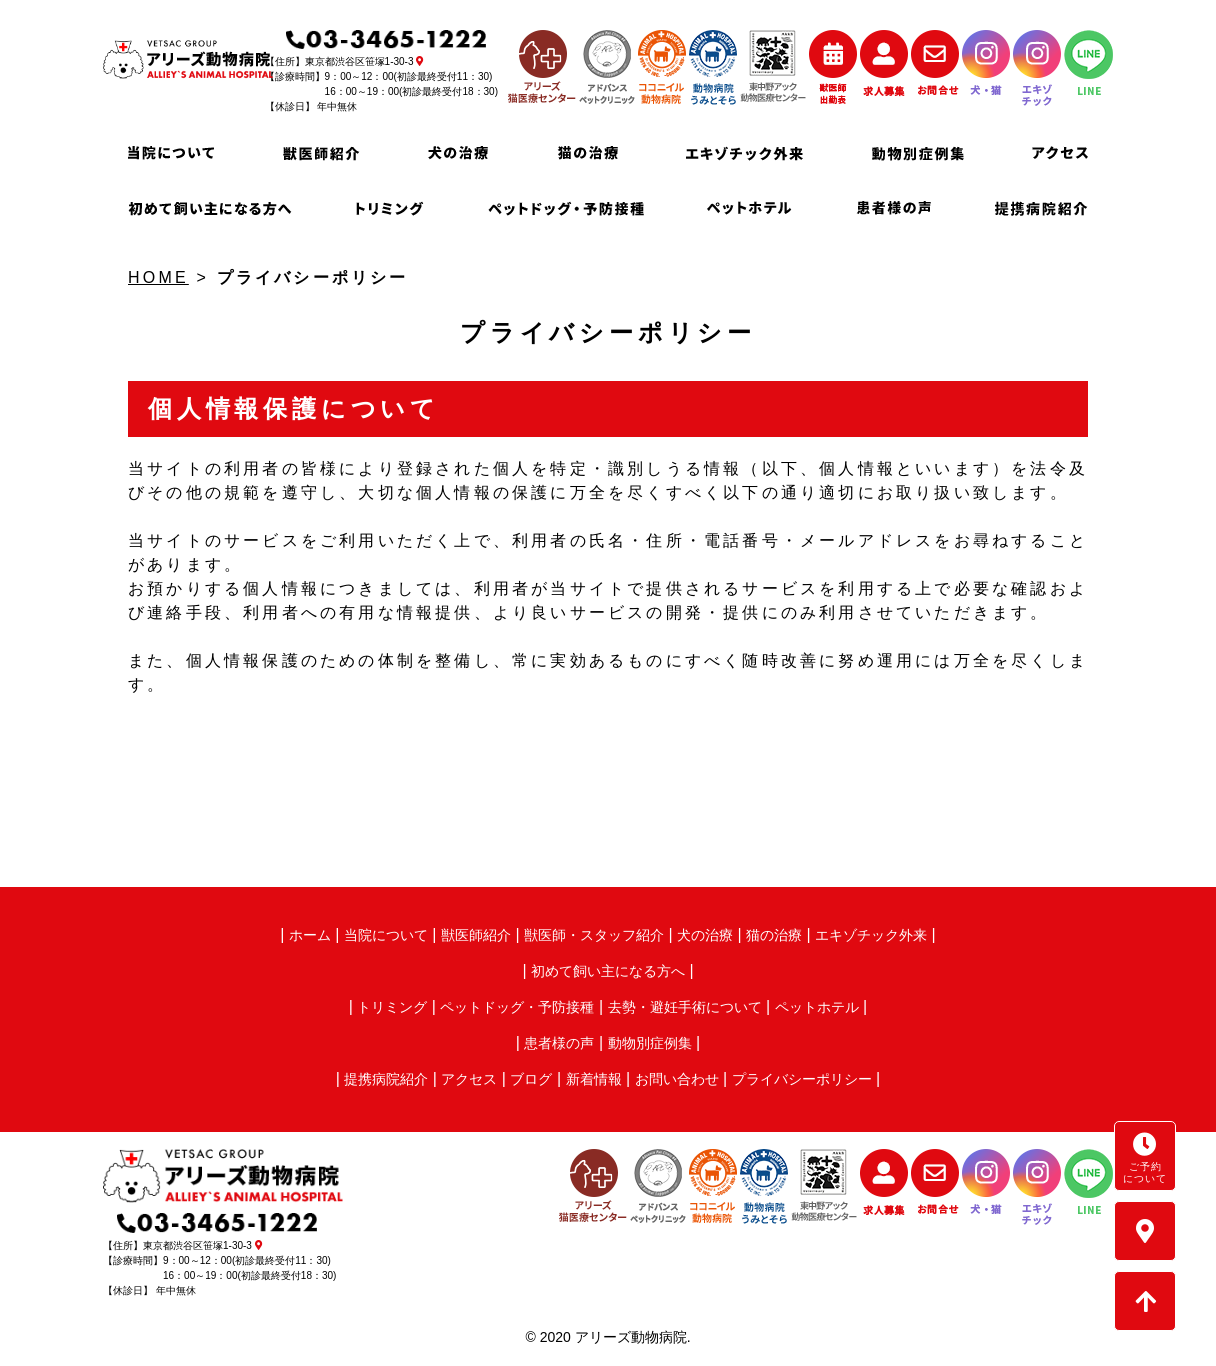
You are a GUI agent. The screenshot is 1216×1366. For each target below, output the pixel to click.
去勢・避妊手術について (685, 1007)
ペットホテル (817, 1007)
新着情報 (594, 1079)
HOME (158, 277)
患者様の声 (559, 1043)
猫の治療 (774, 935)
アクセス (469, 1079)
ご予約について (1145, 1158)
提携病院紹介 (386, 1079)
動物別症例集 (650, 1043)
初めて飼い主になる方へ (608, 971)
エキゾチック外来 (871, 935)
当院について (386, 935)
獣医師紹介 (476, 935)
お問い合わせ (677, 1079)
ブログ (531, 1079)
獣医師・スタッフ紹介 (594, 935)
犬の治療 (705, 935)
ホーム (310, 935)
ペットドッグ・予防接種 (517, 1007)
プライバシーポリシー (802, 1079)
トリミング (392, 1007)
